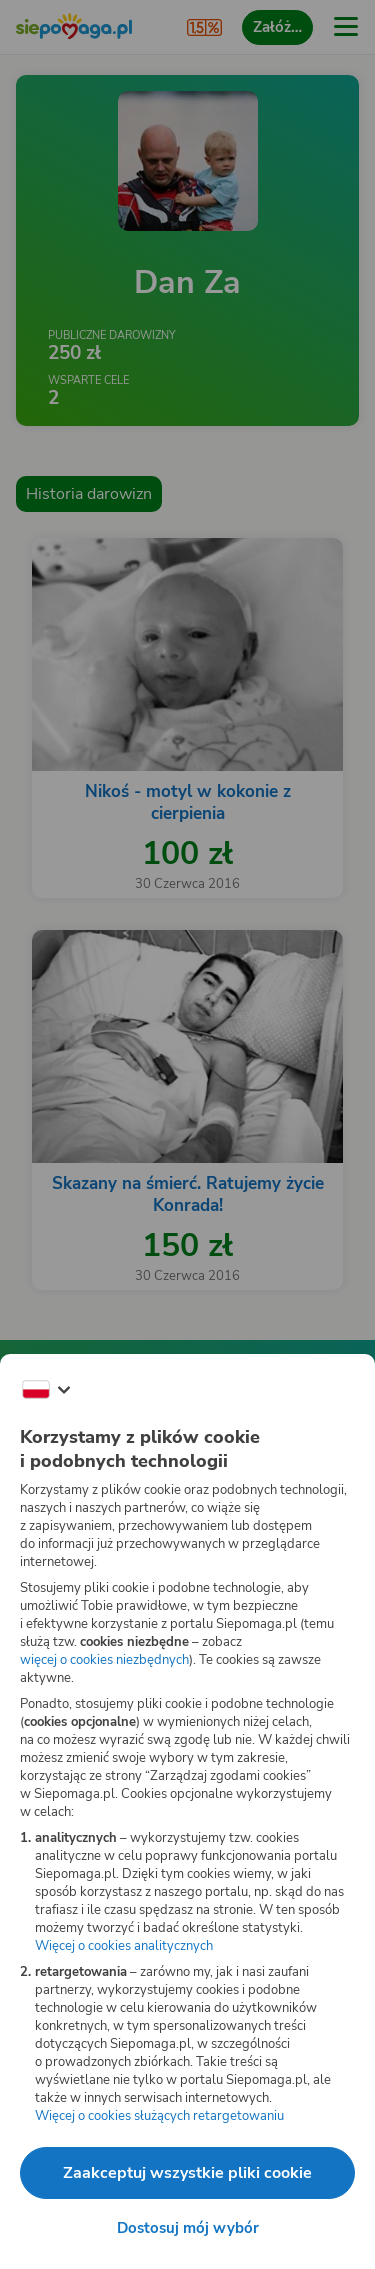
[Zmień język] (46, 1390)
